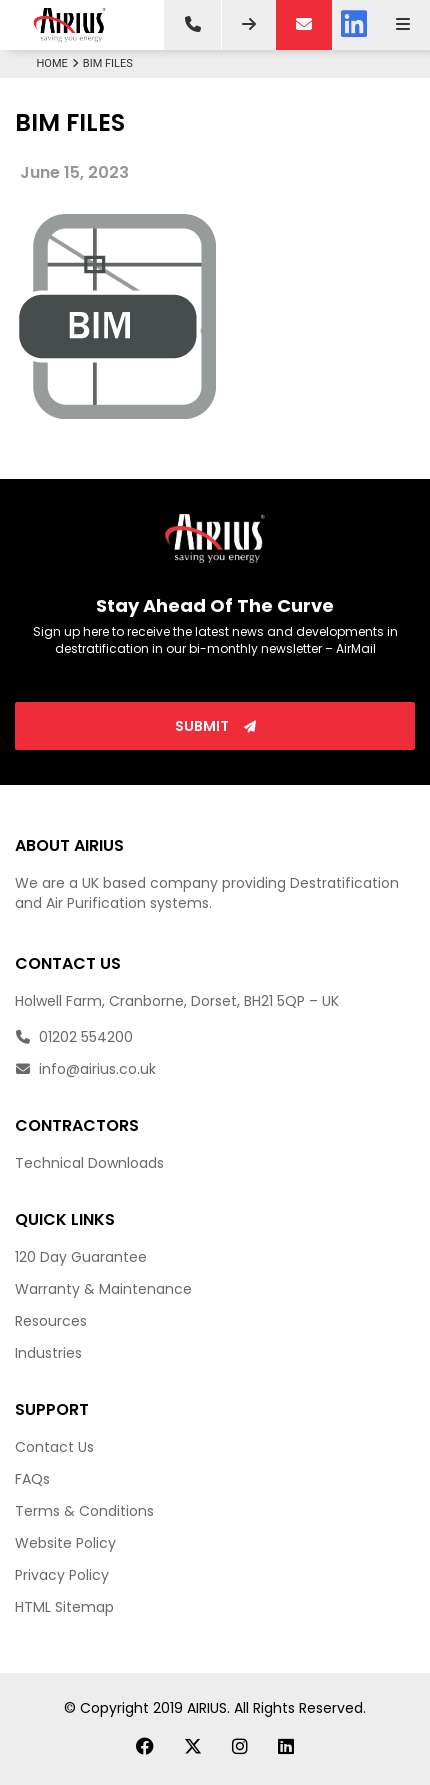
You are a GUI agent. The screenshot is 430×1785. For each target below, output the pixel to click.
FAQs (32, 1479)
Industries (48, 1353)
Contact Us (54, 1447)
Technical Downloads (89, 1163)
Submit (215, 726)
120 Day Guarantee (81, 1257)
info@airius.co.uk (85, 1069)
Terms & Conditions (84, 1511)
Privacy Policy (62, 1575)
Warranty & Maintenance (103, 1289)
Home (60, 63)
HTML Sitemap (64, 1607)
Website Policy (65, 1543)
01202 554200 (74, 1037)
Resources (51, 1321)
